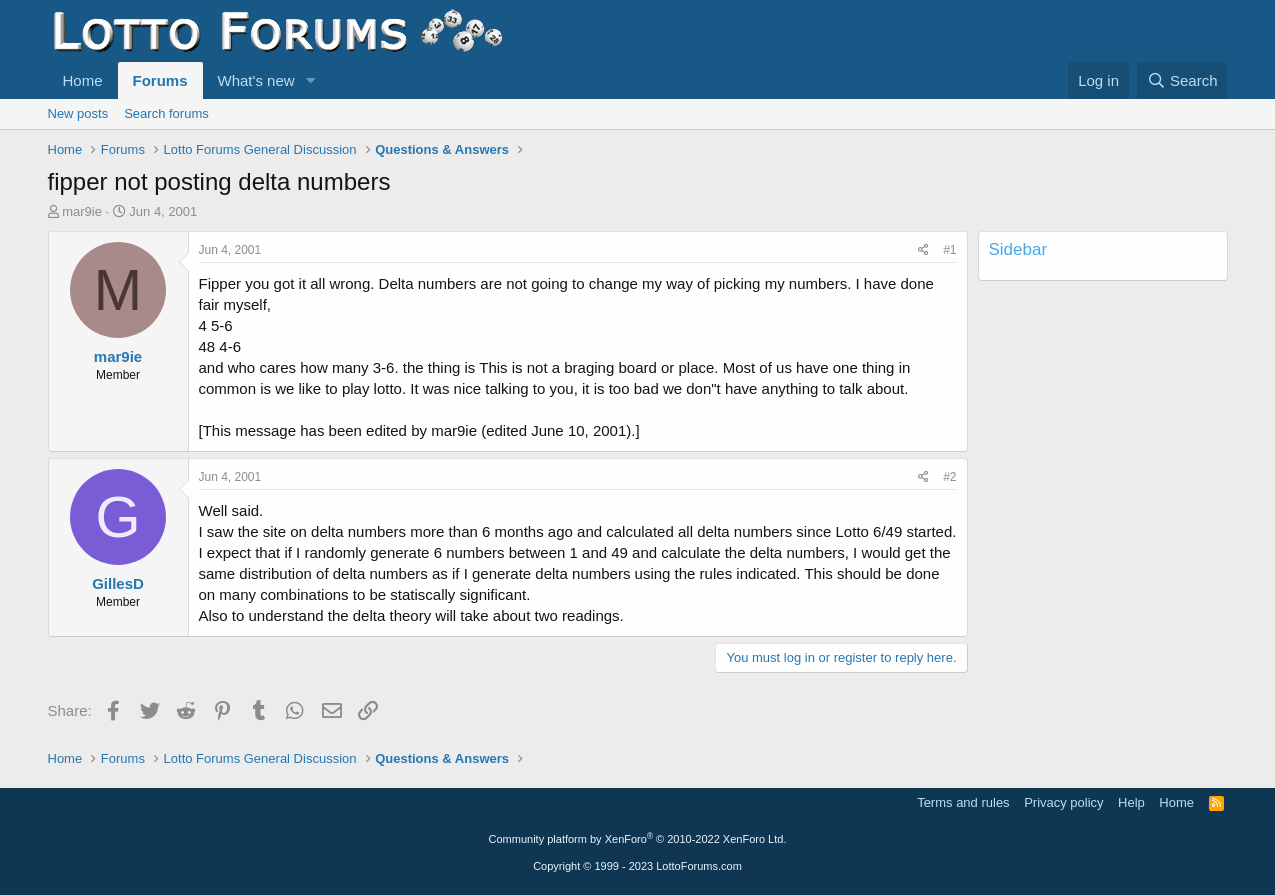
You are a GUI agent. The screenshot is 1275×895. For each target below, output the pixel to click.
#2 (949, 477)
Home (83, 80)
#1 (949, 250)
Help (1131, 802)
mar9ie (82, 211)
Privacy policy (1063, 802)
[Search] (1182, 80)
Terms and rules (963, 802)
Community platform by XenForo (638, 839)
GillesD (118, 583)
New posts (78, 113)
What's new (256, 80)
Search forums (166, 113)
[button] (310, 80)
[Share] (923, 250)
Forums (160, 80)
